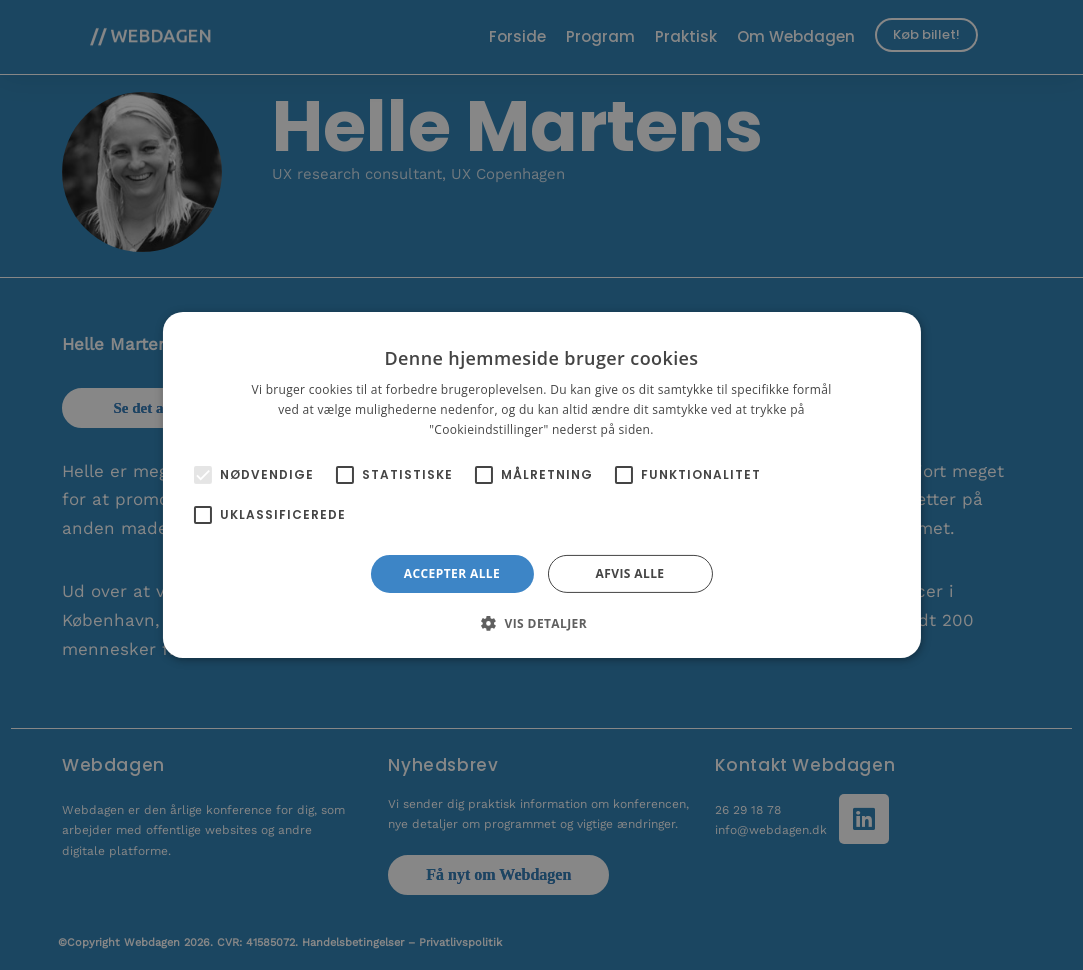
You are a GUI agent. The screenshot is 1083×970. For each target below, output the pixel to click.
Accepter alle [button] (452, 573)
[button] (541, 623)
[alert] (541, 485)
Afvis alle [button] (630, 573)
